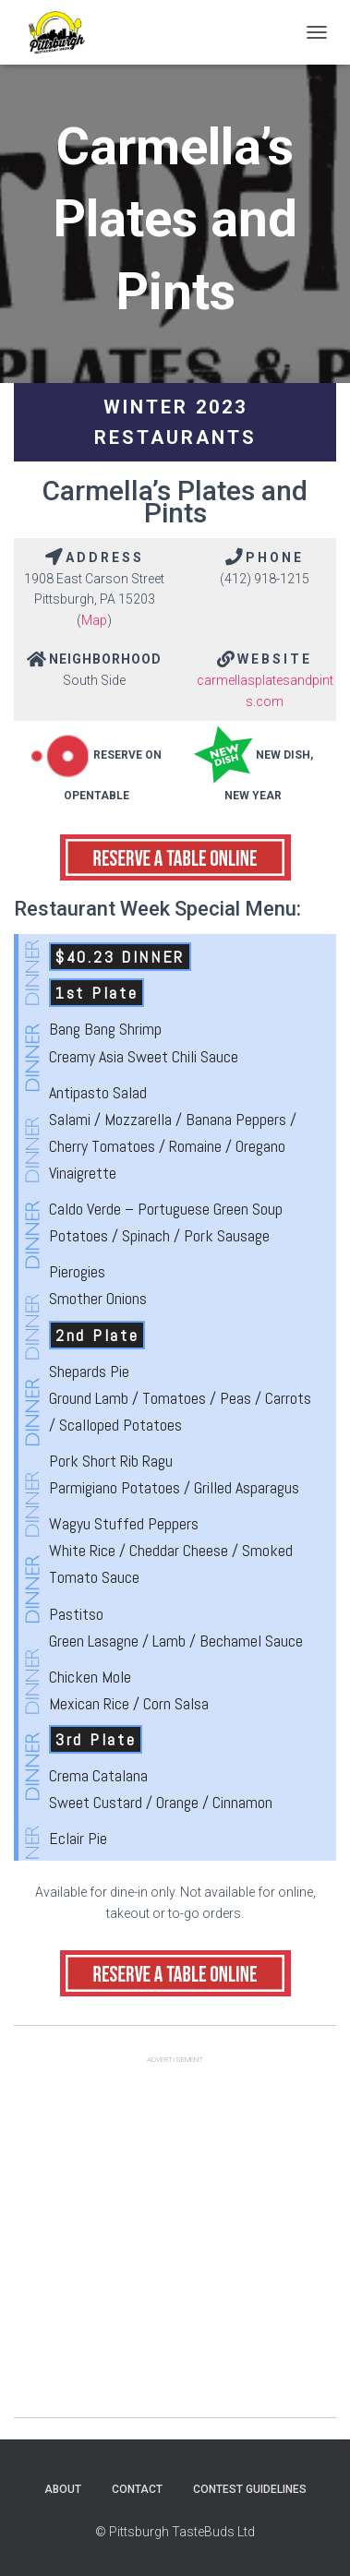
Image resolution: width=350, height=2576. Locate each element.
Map (94, 620)
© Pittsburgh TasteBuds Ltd (175, 2531)
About (62, 2489)
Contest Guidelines (250, 2489)
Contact (137, 2489)
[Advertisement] (175, 2242)
